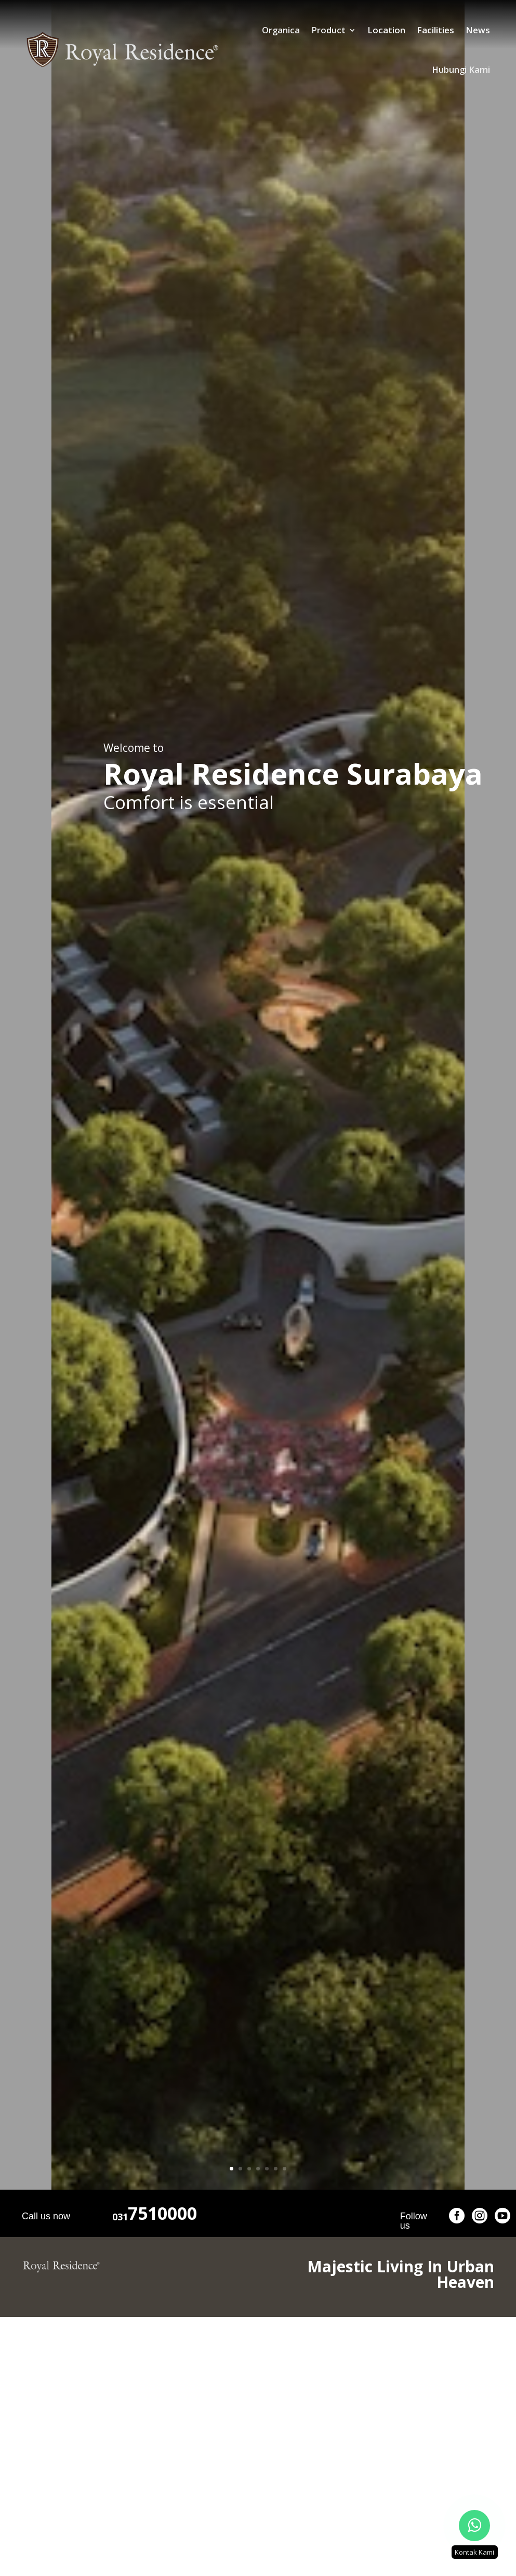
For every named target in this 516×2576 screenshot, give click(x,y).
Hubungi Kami (461, 30)
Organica (211, 30)
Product (259, 30)
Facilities (366, 30)
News (408, 30)
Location (317, 30)
